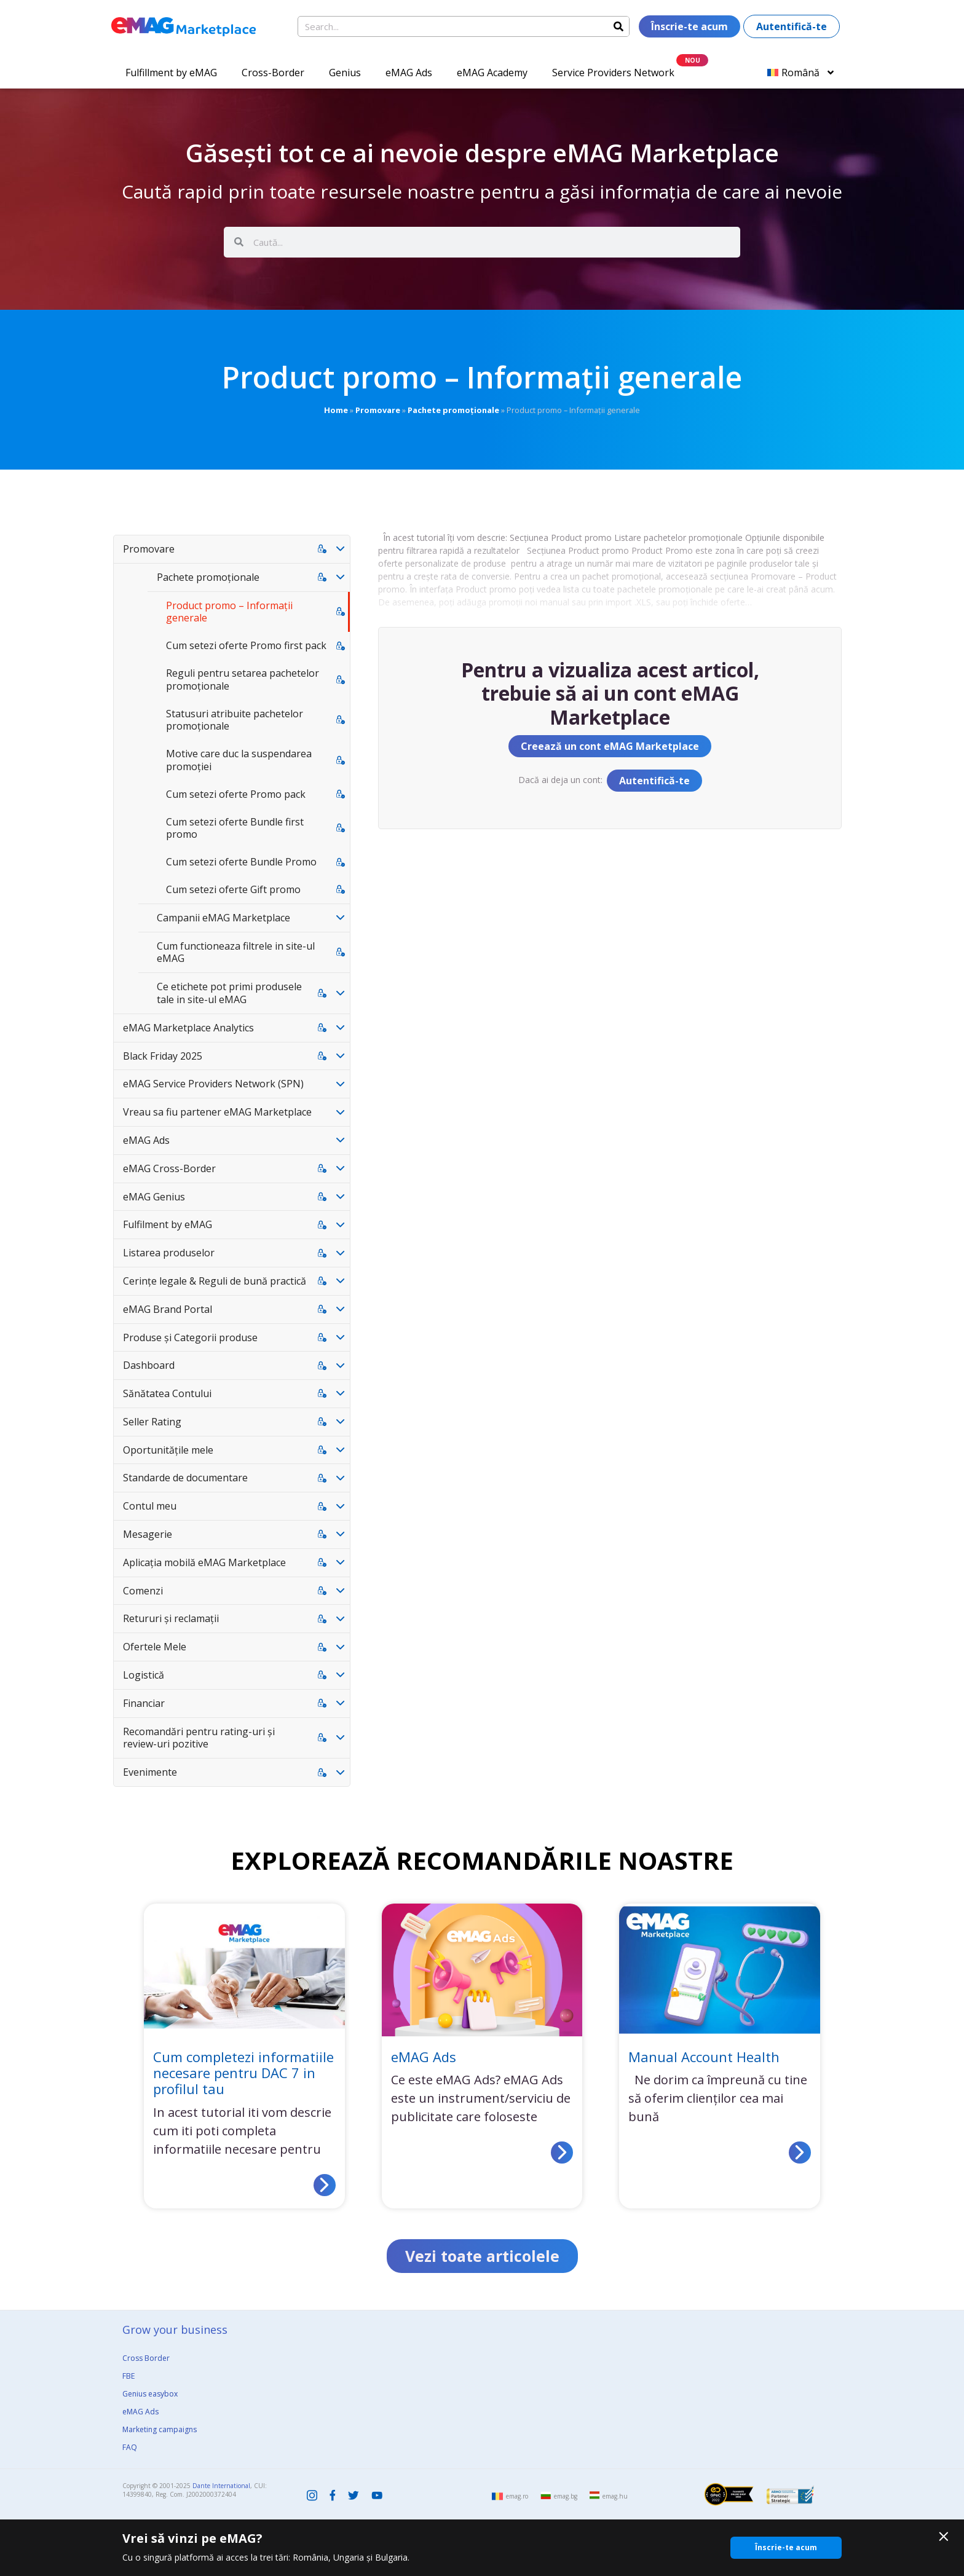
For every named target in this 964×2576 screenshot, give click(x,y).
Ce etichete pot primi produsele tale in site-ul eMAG (229, 993)
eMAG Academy (492, 72)
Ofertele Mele (154, 1646)
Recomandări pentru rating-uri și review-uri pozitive (199, 1738)
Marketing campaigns (159, 2429)
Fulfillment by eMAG (171, 72)
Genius (345, 72)
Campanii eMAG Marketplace (223, 917)
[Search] (618, 26)
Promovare (377, 410)
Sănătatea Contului (167, 1393)
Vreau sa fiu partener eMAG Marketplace (217, 1112)
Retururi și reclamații (171, 1618)
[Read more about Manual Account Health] (800, 2152)
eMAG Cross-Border (169, 1168)
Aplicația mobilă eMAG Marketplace (204, 1562)
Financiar (144, 1703)
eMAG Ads (408, 72)
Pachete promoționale (453, 410)
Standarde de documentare (185, 1477)
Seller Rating (152, 1421)
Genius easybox (150, 2394)
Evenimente (150, 1772)
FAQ (129, 2447)
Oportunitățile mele (168, 1450)
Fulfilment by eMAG (167, 1224)
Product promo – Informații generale (229, 612)
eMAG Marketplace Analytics (188, 1027)
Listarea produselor (169, 1252)
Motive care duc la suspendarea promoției (239, 760)
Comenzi (143, 1590)
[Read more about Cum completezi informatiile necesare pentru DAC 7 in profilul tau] (325, 2185)
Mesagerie (147, 1534)
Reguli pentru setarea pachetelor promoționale (242, 679)
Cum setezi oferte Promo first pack (246, 645)
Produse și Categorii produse (190, 1337)
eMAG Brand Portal (167, 1309)
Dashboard (149, 1365)
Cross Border (146, 2358)
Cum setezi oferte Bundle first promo (235, 828)
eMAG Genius (154, 1196)
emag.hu (615, 2496)
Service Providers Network (613, 72)
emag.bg (565, 2496)
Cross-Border (273, 72)
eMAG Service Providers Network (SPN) (213, 1083)
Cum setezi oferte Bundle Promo (241, 862)
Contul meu (149, 1506)
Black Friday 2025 (162, 1056)
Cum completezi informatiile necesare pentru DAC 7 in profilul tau (243, 2072)
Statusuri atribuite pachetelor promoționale (234, 720)
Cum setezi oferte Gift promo (233, 889)
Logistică (143, 1675)
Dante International (221, 2485)
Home (336, 410)
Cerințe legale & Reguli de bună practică (214, 1281)
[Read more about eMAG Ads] (562, 2152)
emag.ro (517, 2496)
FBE (128, 2376)
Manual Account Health (704, 2056)
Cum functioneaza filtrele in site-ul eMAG (236, 952)
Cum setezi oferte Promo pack (236, 794)
